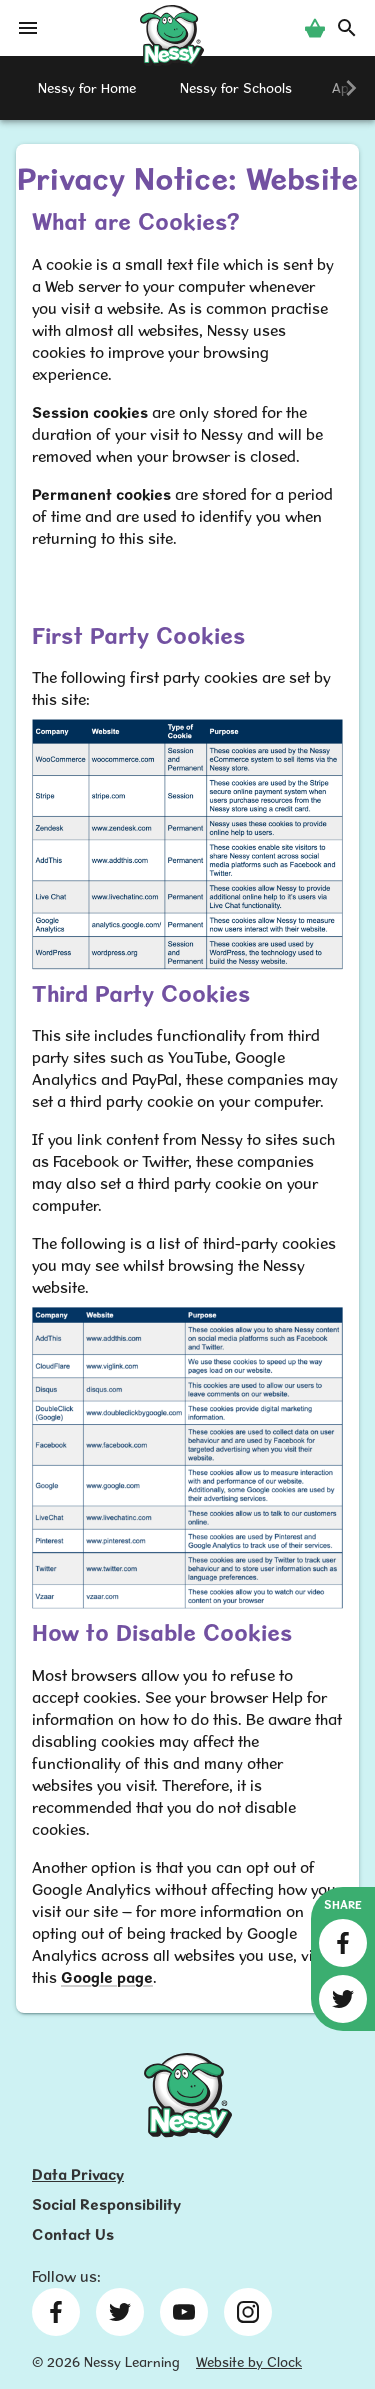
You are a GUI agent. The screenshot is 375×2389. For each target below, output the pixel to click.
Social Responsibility (106, 2204)
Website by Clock (249, 2362)
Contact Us (73, 2234)
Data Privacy (78, 2174)
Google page (107, 1977)
